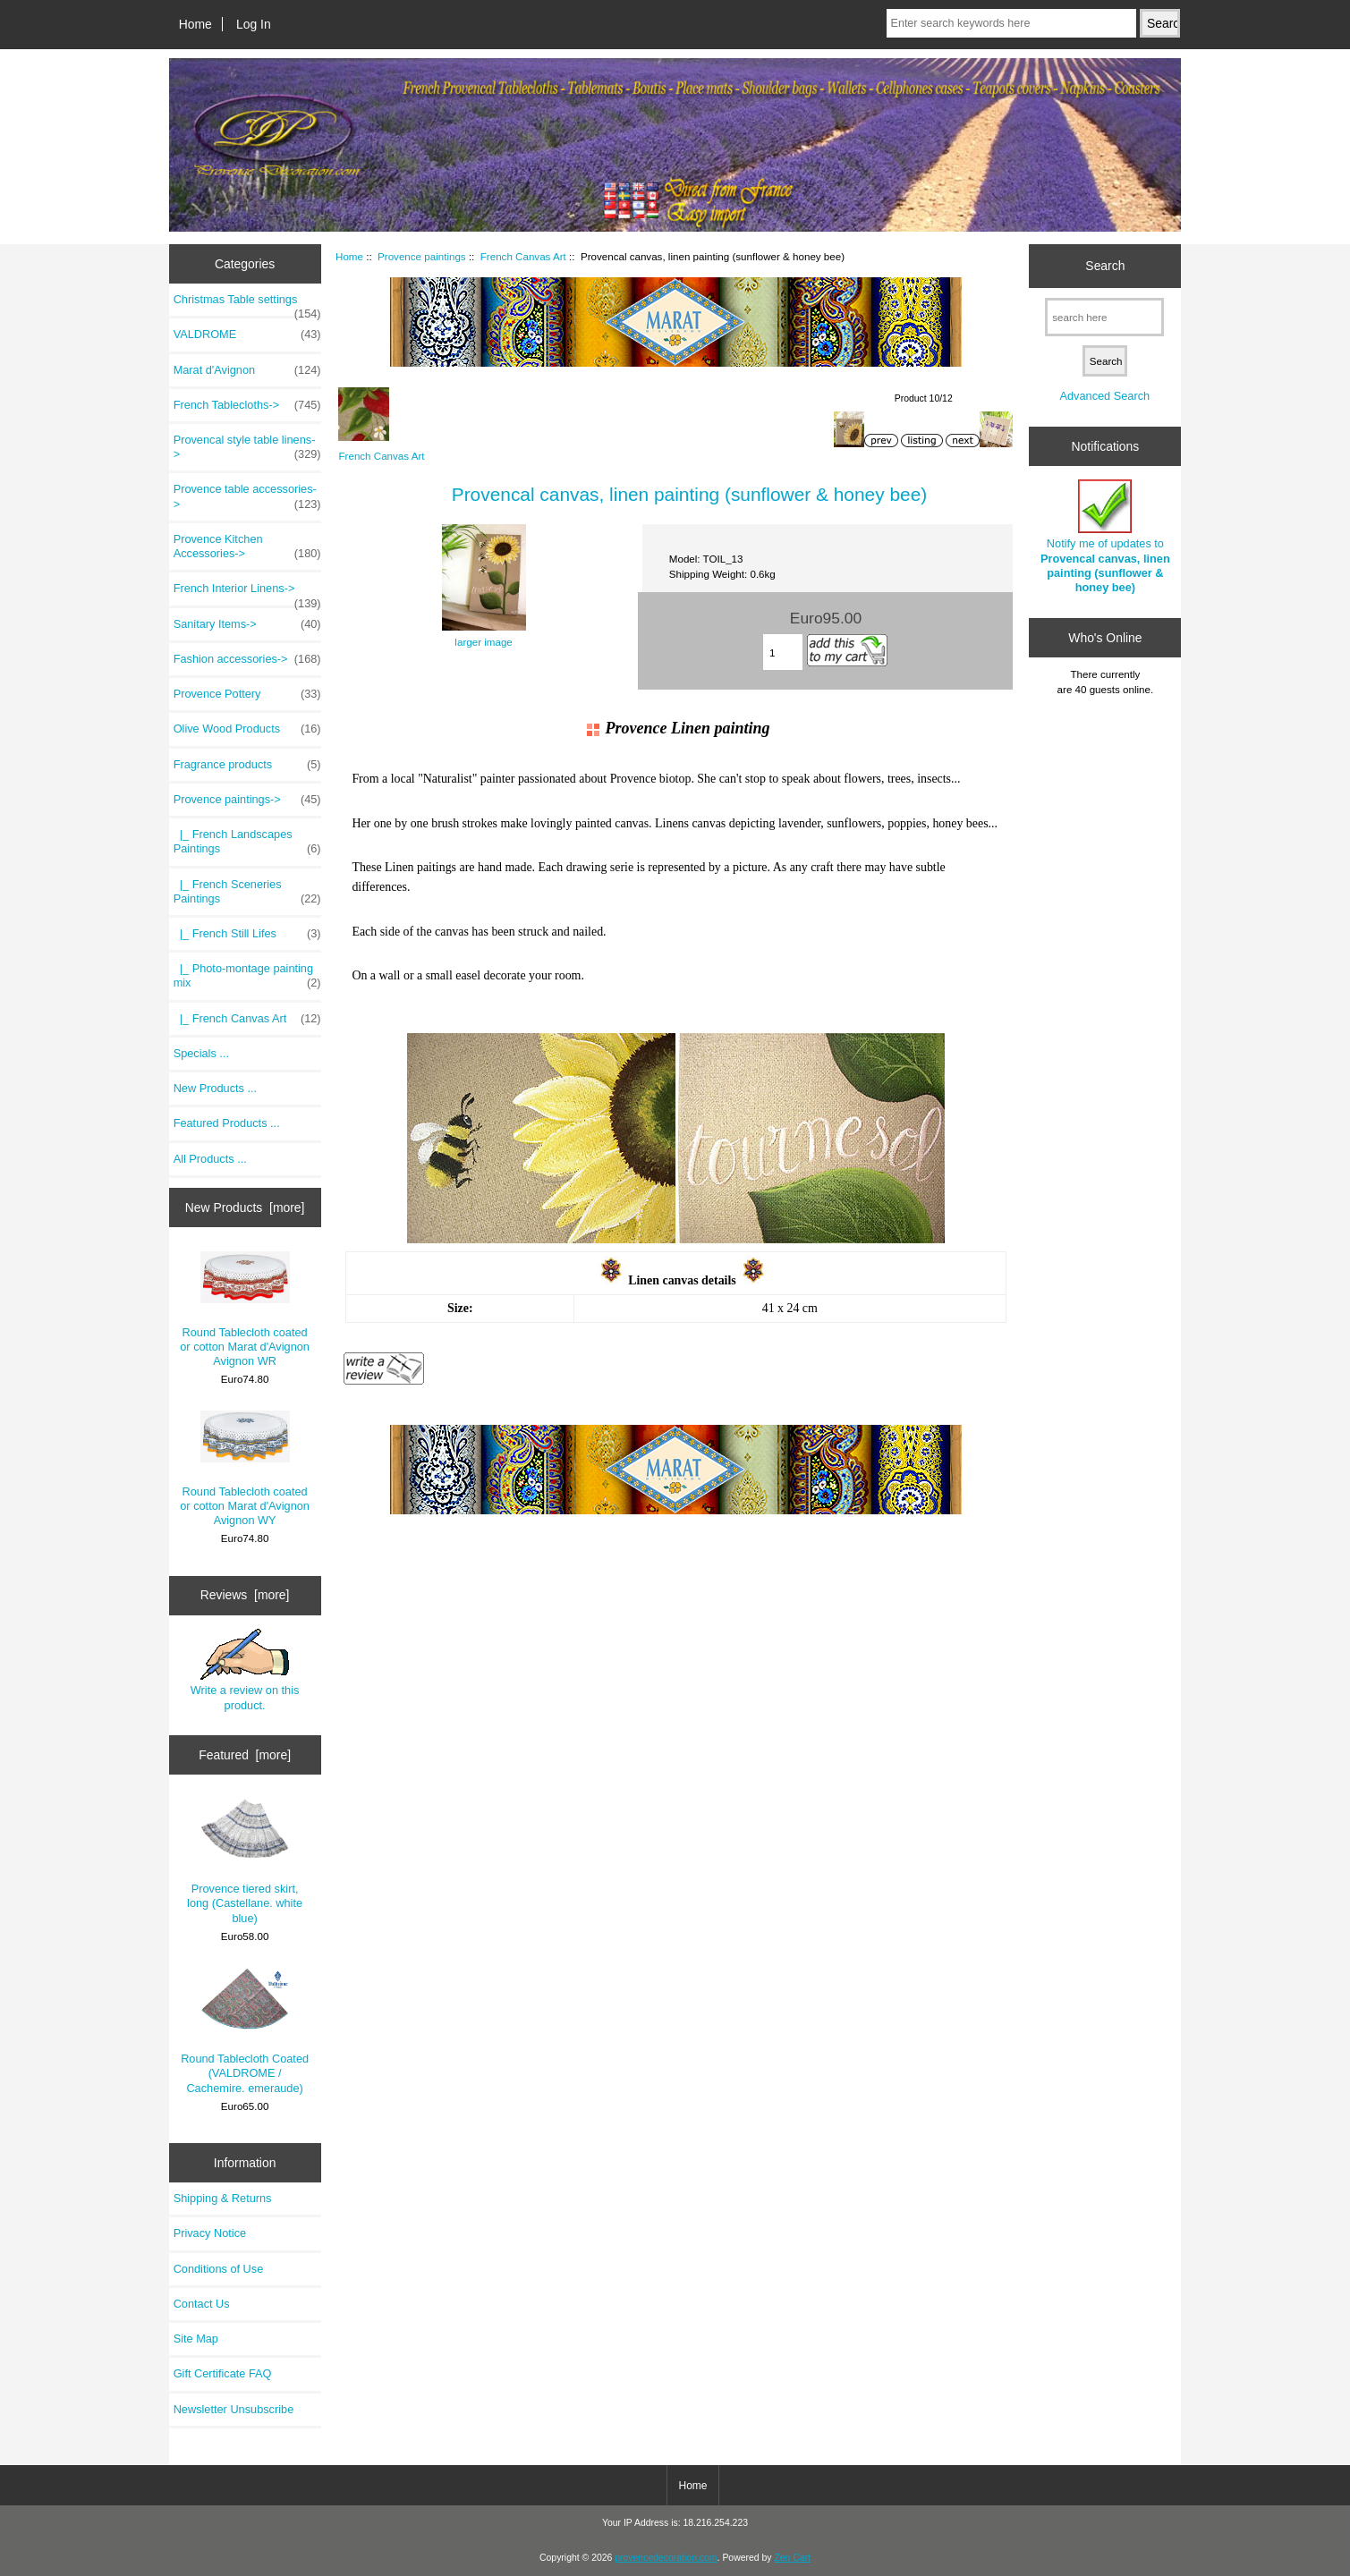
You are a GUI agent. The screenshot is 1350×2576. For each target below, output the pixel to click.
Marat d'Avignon (247, 370)
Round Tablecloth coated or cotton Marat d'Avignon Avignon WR (245, 1309)
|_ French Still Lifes (247, 934)
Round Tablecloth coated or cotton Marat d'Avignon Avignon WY (245, 1469)
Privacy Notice (210, 2233)
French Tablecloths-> (247, 405)
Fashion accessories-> (247, 659)
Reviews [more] (245, 1595)
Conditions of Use (219, 2268)
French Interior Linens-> (247, 593)
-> (247, 799)
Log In (253, 24)
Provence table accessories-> (247, 496)
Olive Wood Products (247, 729)
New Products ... (216, 1088)
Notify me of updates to (1105, 536)
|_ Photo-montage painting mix (247, 976)
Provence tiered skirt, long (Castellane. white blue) (244, 1861)
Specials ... (201, 1053)
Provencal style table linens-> (247, 447)
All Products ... (210, 1158)
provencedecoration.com (666, 2558)
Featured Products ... (227, 1123)
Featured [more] (245, 1755)
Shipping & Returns (223, 2198)
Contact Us (202, 2303)
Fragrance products (247, 765)
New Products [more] (245, 1207)
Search (1105, 265)
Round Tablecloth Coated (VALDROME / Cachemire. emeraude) (245, 2031)
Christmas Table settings (247, 304)
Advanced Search (1104, 395)
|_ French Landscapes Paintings (247, 841)
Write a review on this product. (245, 1670)
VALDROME (247, 334)
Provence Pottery (247, 694)
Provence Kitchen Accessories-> (247, 546)
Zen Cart (792, 2558)
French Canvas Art (523, 256)
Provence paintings (422, 256)
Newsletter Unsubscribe (234, 2409)
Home (195, 24)
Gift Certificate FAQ (223, 2373)
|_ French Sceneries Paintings (247, 891)
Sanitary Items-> (247, 624)
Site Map (196, 2338)
